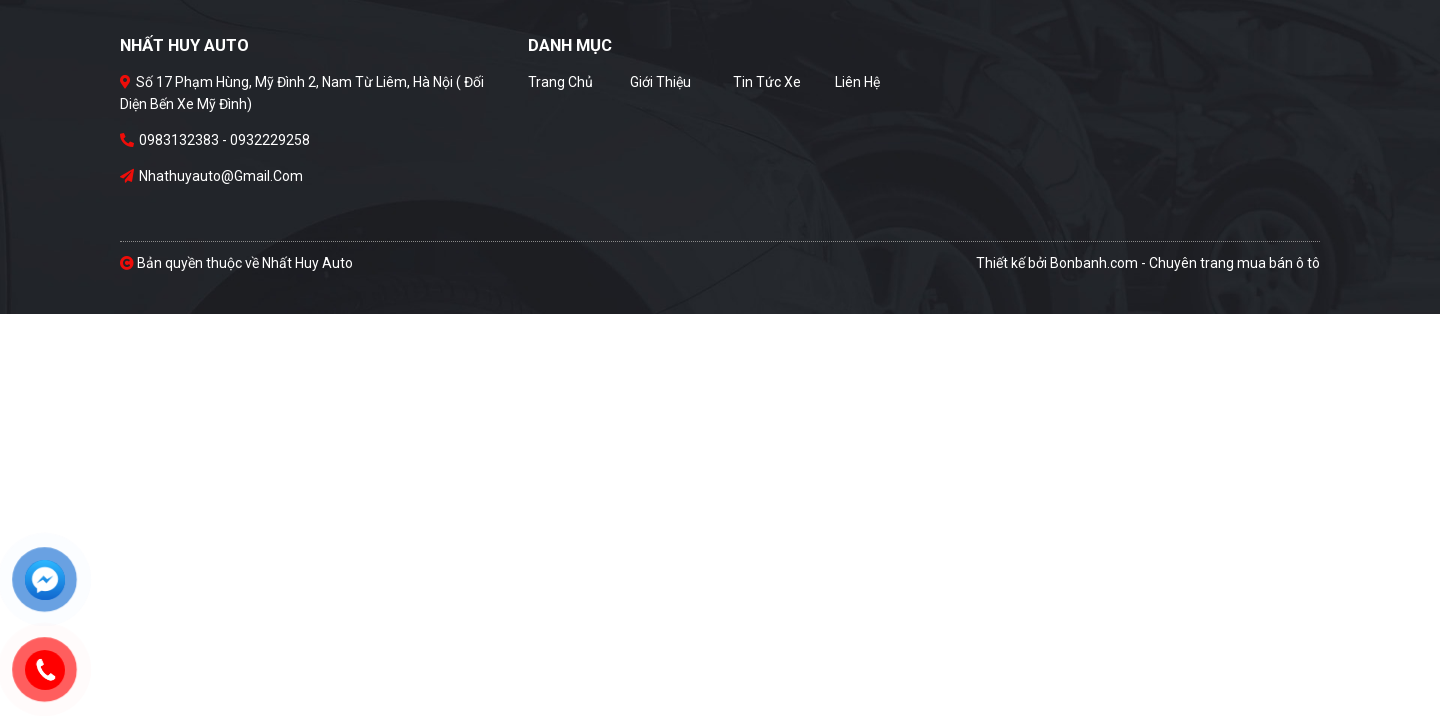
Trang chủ (560, 82)
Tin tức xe (767, 82)
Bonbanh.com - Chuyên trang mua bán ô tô (1185, 263)
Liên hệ (857, 82)
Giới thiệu (660, 82)
